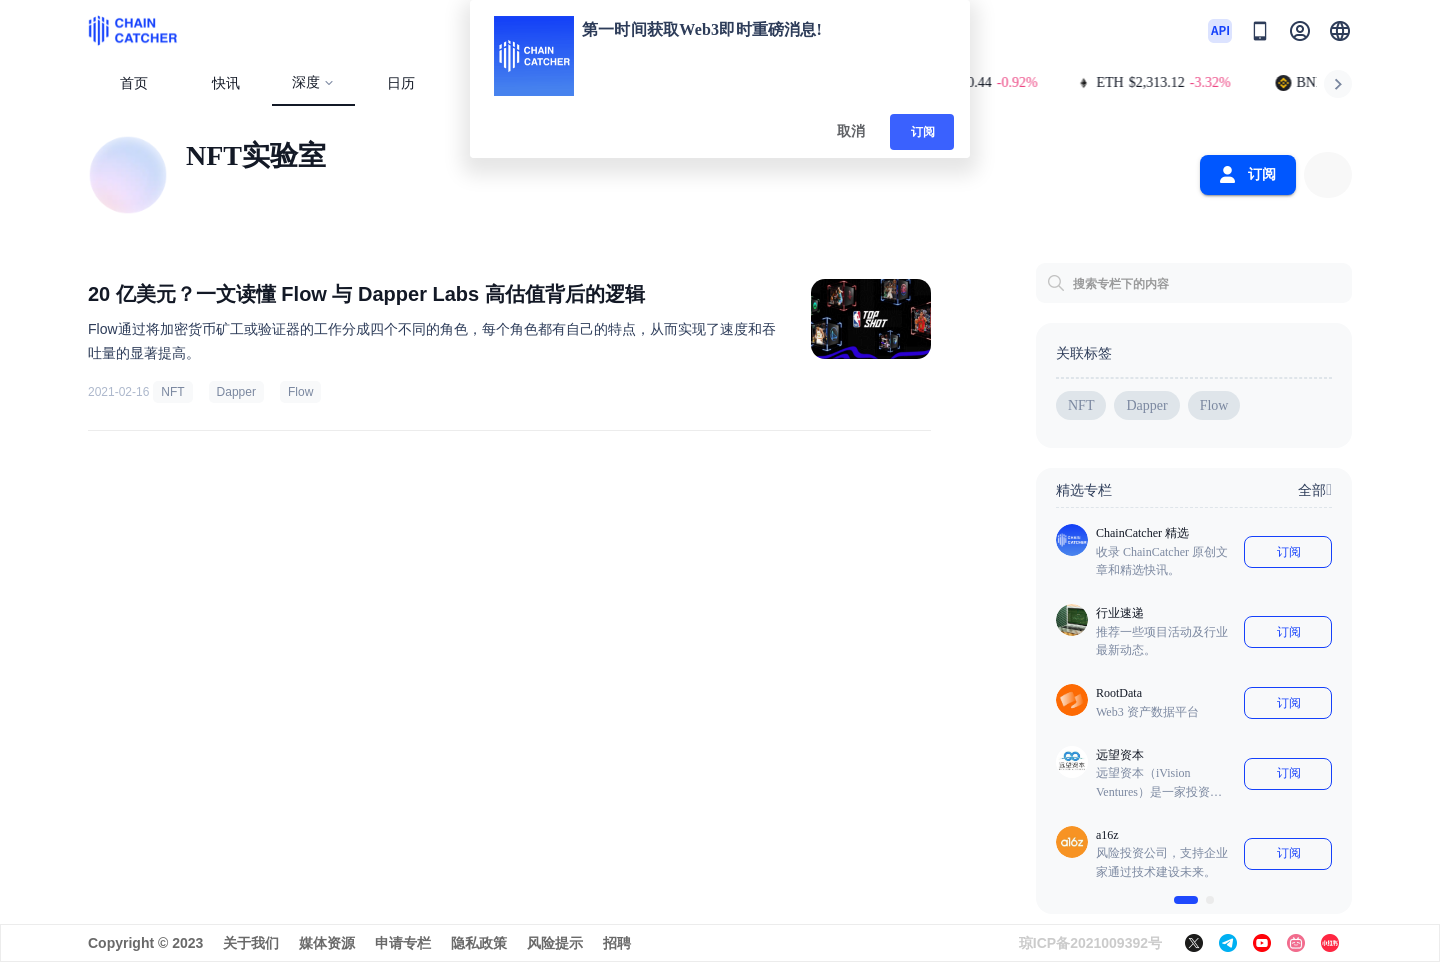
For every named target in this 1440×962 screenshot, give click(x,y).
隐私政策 (479, 943)
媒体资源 (327, 943)
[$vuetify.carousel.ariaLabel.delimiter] (1186, 900)
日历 (401, 83)
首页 (134, 83)
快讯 (226, 83)
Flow (300, 392)
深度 (313, 82)
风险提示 (555, 943)
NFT (172, 392)
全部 (1315, 490)
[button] (1340, 31)
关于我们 (251, 943)
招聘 (617, 943)
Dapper (236, 392)
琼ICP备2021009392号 (1090, 943)
